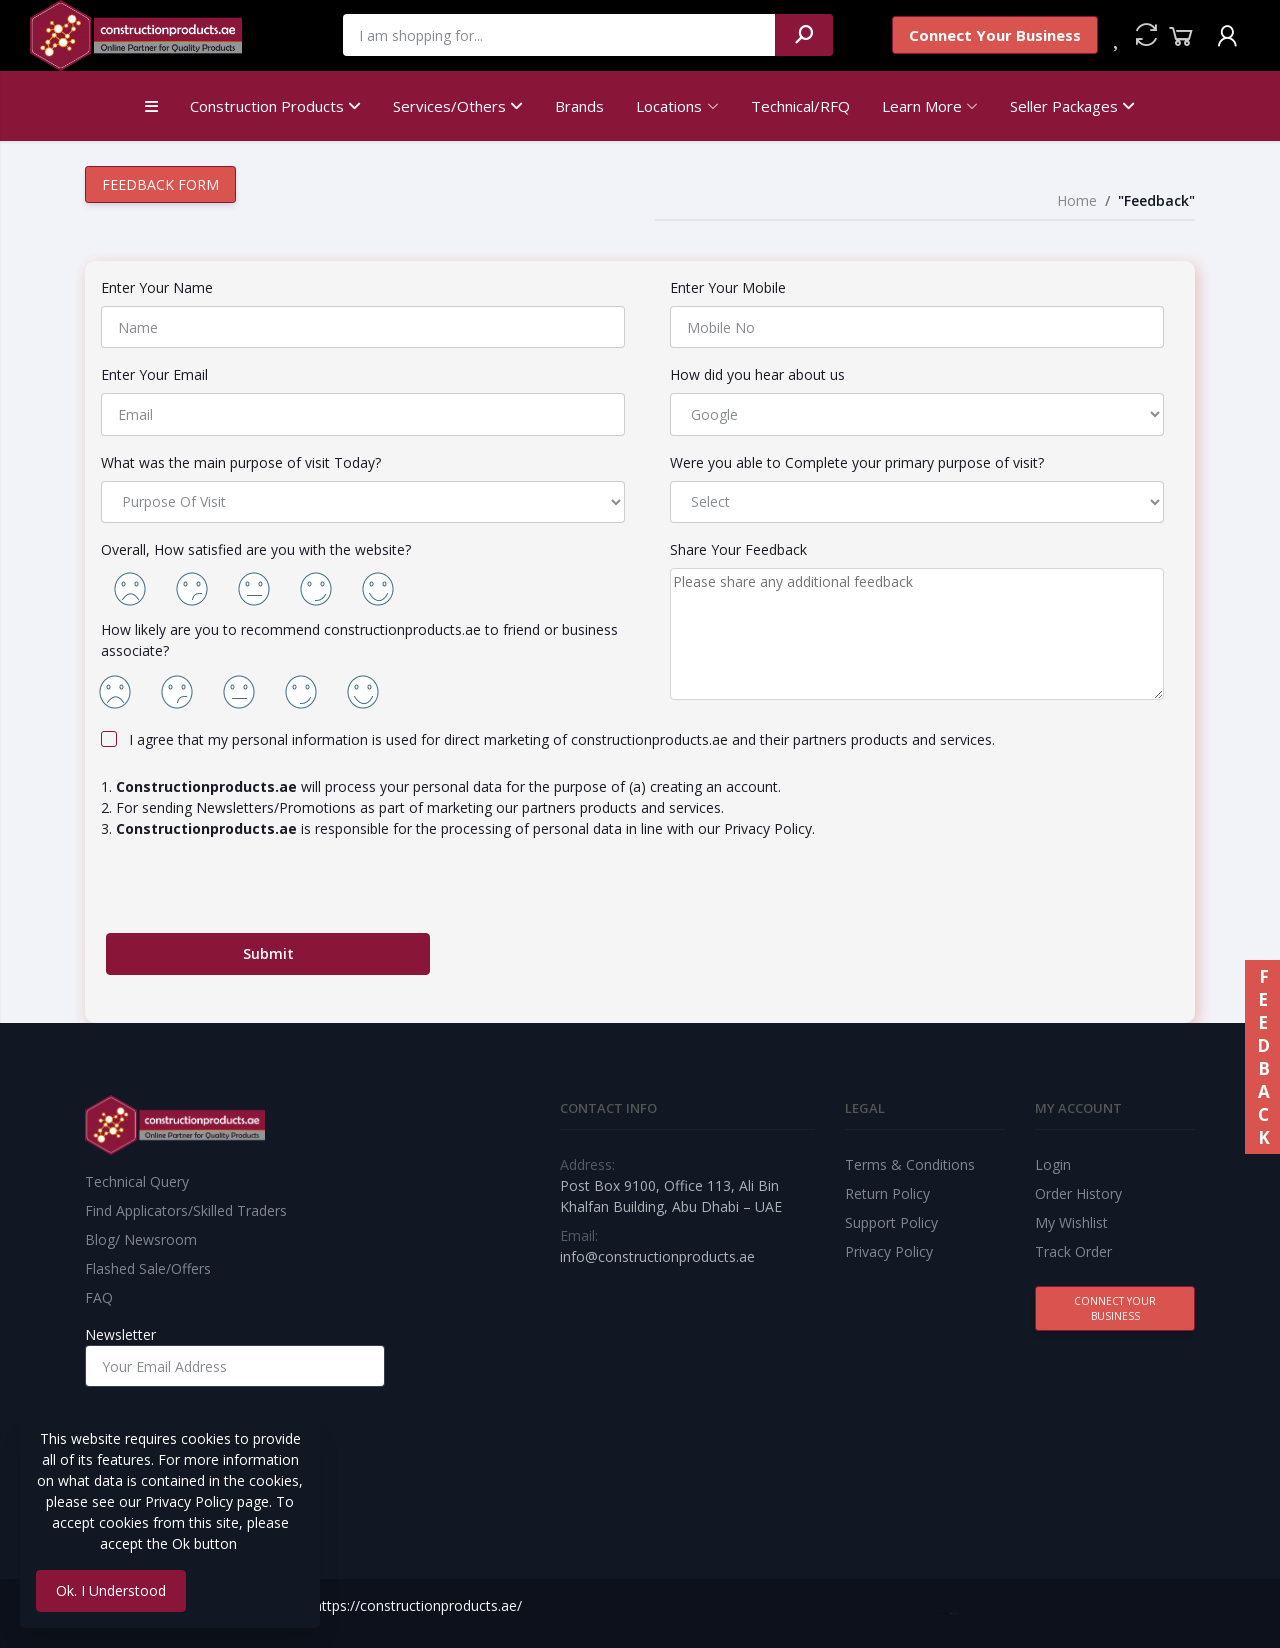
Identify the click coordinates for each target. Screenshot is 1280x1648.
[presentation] (258, 894)
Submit (268, 953)
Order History (1078, 1193)
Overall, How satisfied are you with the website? (256, 549)
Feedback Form (160, 184)
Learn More (922, 106)
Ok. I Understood (111, 1590)
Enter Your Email (154, 374)
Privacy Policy (889, 1251)
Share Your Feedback (738, 549)
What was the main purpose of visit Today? (241, 462)
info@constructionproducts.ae (657, 1256)
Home (1077, 200)
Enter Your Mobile (728, 287)
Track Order (1073, 1251)
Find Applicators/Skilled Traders (186, 1210)
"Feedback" (1156, 200)
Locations (669, 106)
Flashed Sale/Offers (148, 1268)
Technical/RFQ (800, 106)
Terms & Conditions (910, 1164)
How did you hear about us (757, 374)
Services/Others (458, 106)
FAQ (99, 1297)
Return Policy (887, 1193)
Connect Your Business (995, 35)
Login (1053, 1164)
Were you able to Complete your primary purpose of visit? (857, 462)
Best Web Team (953, 1613)
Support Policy (891, 1222)
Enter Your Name (157, 287)
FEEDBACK (1262, 1057)
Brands (579, 106)
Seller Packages (1072, 106)
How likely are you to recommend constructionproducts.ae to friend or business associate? (359, 640)
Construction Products (275, 106)
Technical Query (137, 1181)
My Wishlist (1071, 1222)
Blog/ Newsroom (141, 1239)
